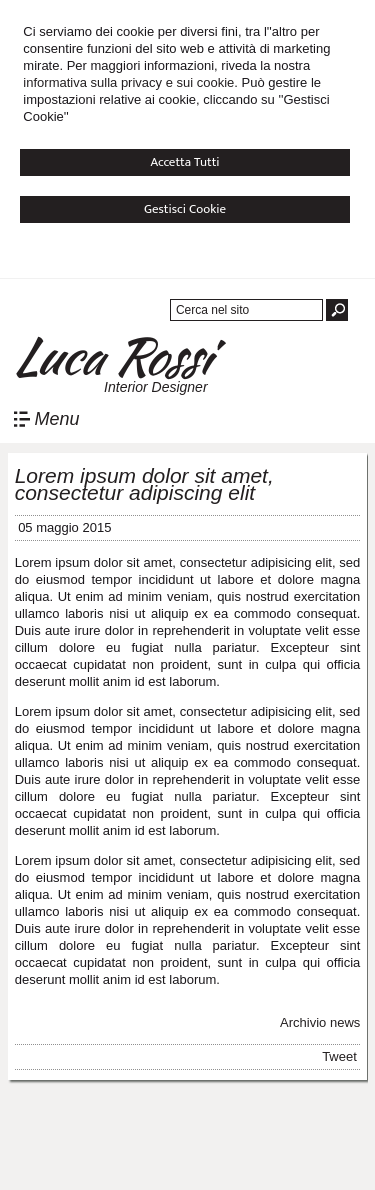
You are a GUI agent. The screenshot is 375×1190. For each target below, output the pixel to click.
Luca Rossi (110, 356)
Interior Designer (156, 387)
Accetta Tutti (184, 162)
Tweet (339, 1056)
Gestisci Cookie (185, 209)
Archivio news (320, 1022)
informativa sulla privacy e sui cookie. (130, 82)
